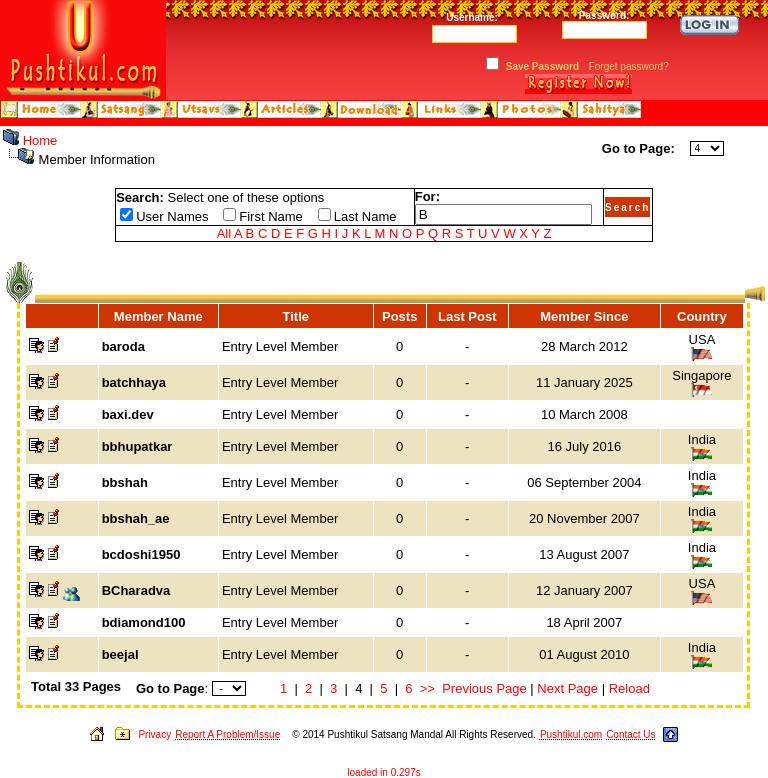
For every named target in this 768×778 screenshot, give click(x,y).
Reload (629, 688)
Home (40, 140)
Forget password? (629, 66)
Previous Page (484, 688)
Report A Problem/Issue (227, 734)
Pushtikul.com (571, 734)
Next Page (567, 688)
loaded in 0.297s (383, 772)
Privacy (154, 734)
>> (427, 688)
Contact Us (630, 734)
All (224, 233)
